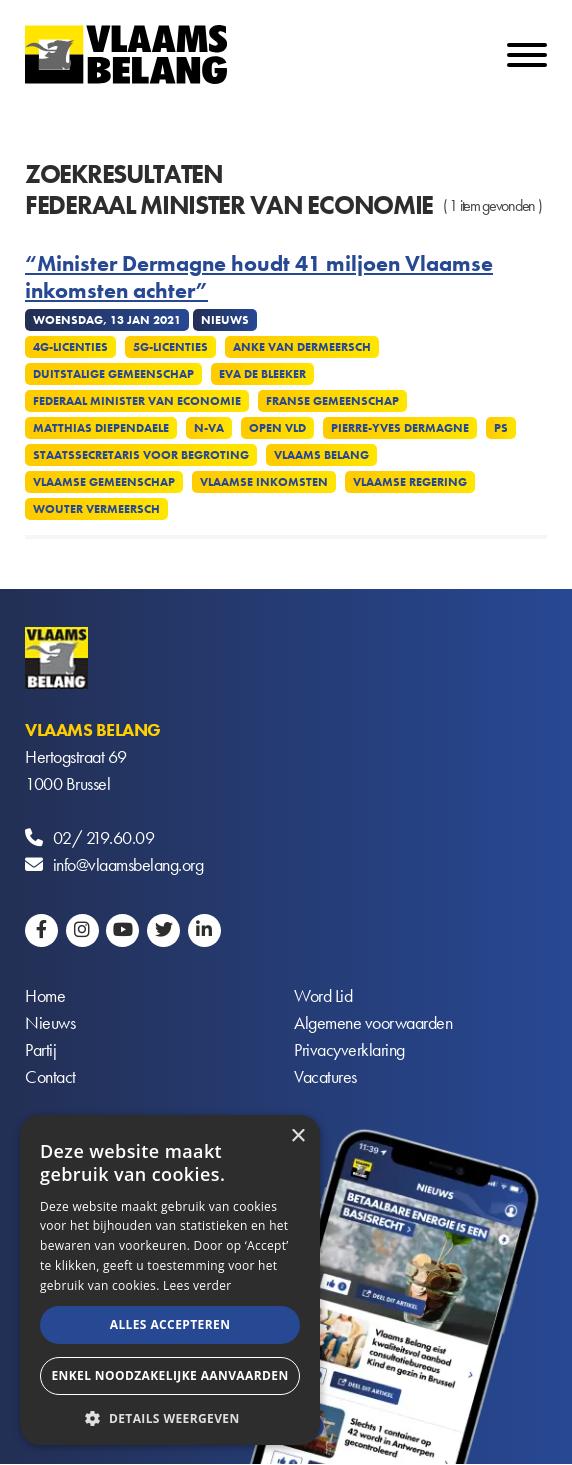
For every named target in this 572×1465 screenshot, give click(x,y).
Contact (50, 1077)
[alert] (170, 1280)
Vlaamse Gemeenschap (104, 482)
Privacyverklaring (349, 1050)
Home (45, 996)
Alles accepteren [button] (170, 1324)
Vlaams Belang (321, 455)
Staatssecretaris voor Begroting (141, 455)
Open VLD (277, 428)
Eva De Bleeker (262, 374)
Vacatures (325, 1077)
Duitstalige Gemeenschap (113, 374)
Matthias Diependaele (101, 428)
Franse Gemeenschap (332, 401)
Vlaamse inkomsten (264, 482)
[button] (170, 1416)
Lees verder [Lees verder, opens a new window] (197, 1285)
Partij (40, 1050)
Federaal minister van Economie (137, 401)
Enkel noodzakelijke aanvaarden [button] (169, 1375)
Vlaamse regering (410, 482)
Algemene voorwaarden (373, 1023)
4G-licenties (70, 347)
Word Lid (323, 996)
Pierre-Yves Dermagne (400, 428)
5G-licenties (170, 347)
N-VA (209, 428)
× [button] (297, 1136)
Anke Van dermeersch (302, 347)
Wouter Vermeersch (96, 509)
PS (501, 428)
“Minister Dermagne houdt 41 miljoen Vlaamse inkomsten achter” (259, 277)
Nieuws (50, 1023)
